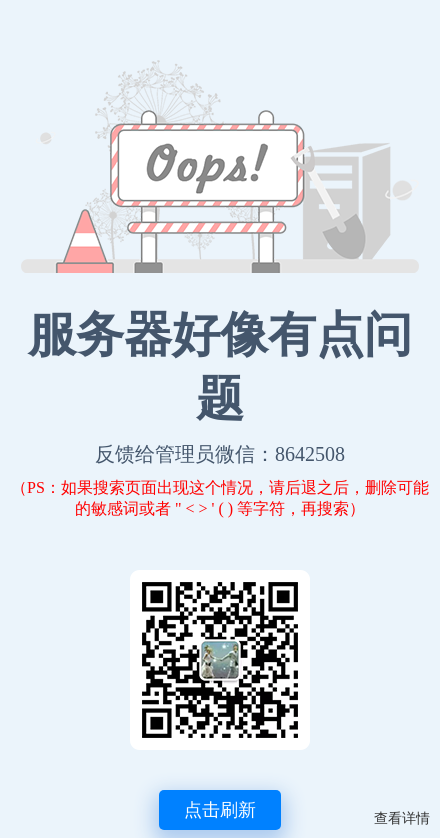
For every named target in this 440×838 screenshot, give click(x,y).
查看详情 (402, 818)
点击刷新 (220, 810)
